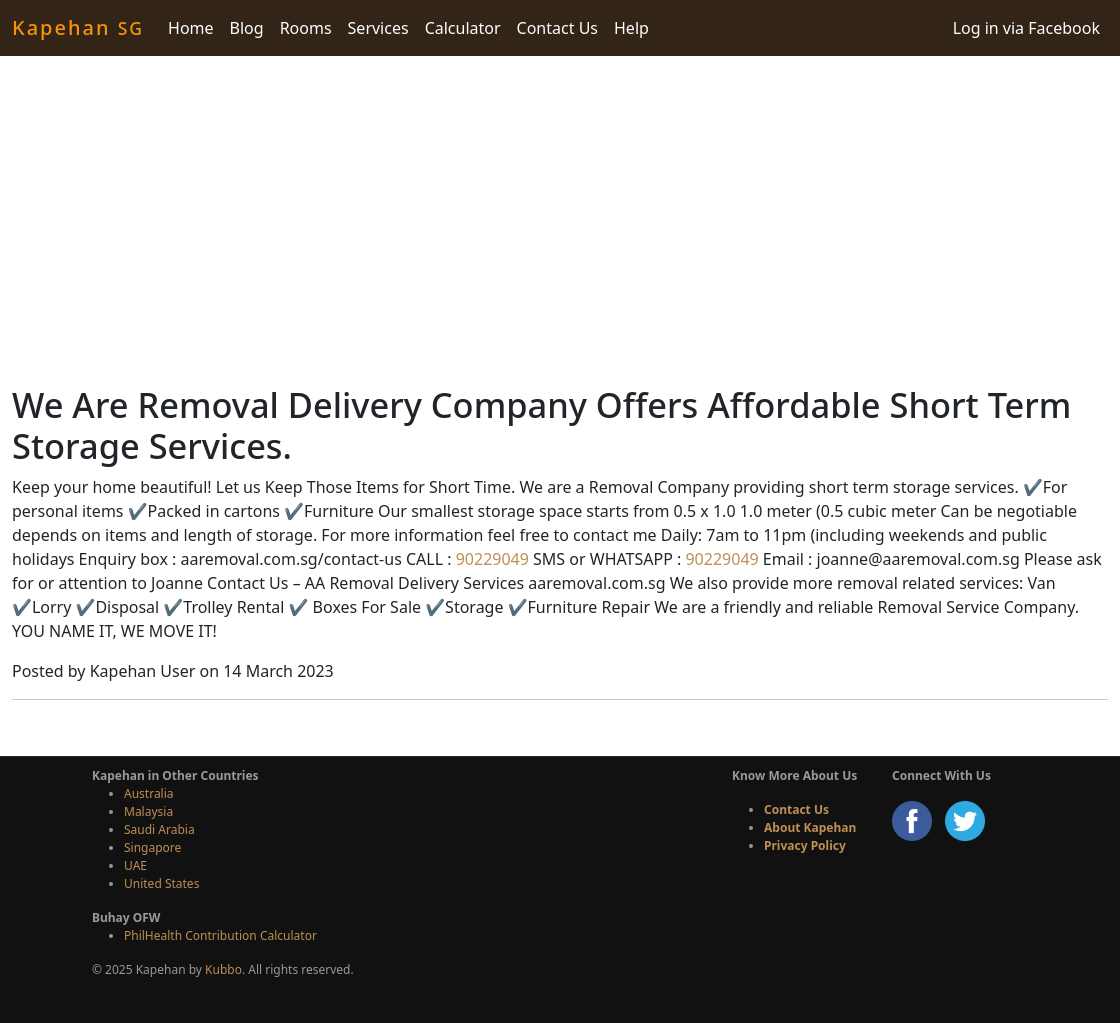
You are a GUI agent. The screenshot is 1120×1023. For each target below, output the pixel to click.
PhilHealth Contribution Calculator (220, 935)
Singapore (152, 847)
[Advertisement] (560, 220)
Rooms (306, 28)
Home (191, 28)
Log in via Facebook (1026, 28)
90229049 (490, 559)
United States (161, 883)
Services (378, 28)
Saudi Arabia (159, 829)
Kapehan (78, 27)
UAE (135, 865)
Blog (247, 28)
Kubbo (223, 969)
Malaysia (148, 811)
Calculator (463, 28)
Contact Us (557, 28)
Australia (149, 793)
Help (631, 28)
